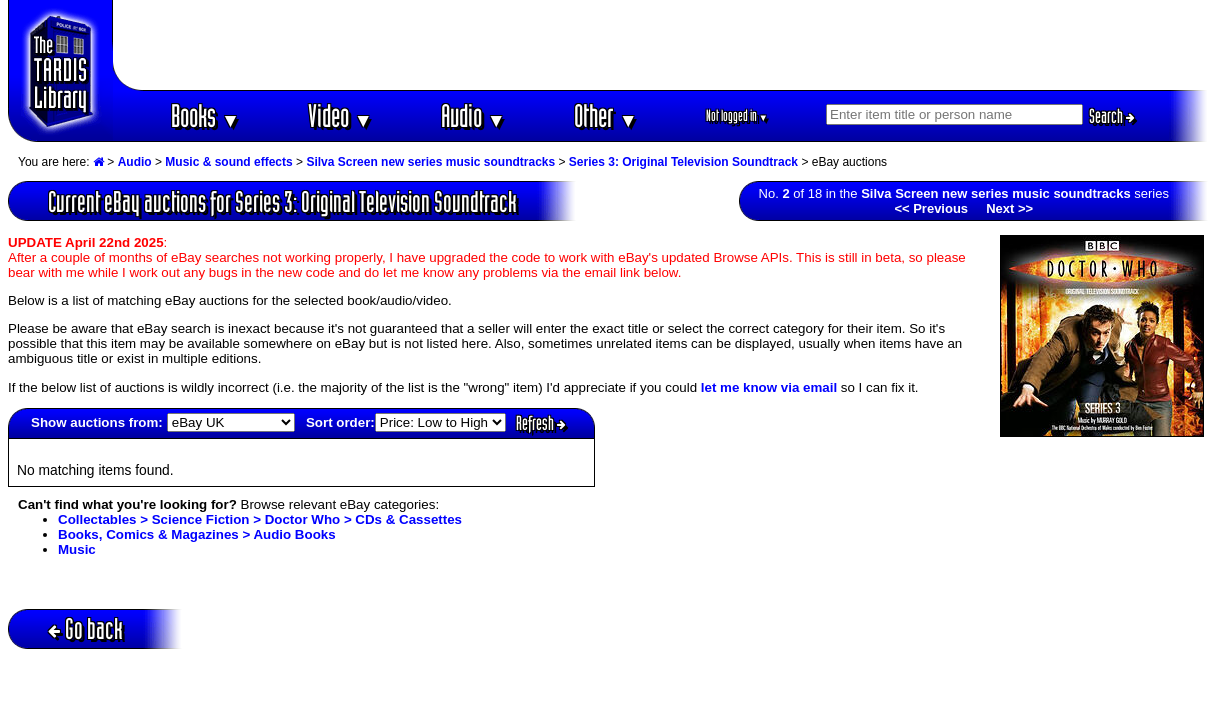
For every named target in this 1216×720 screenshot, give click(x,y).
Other (606, 115)
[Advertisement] (661, 45)
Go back (85, 628)
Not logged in (737, 115)
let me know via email (769, 387)
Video (340, 115)
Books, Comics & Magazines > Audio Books (197, 534)
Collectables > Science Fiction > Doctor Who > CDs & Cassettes (260, 519)
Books (205, 115)
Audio (473, 115)
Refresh (541, 423)
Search (1112, 116)
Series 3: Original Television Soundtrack (683, 162)
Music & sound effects (228, 162)
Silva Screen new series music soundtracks (430, 162)
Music (77, 549)
